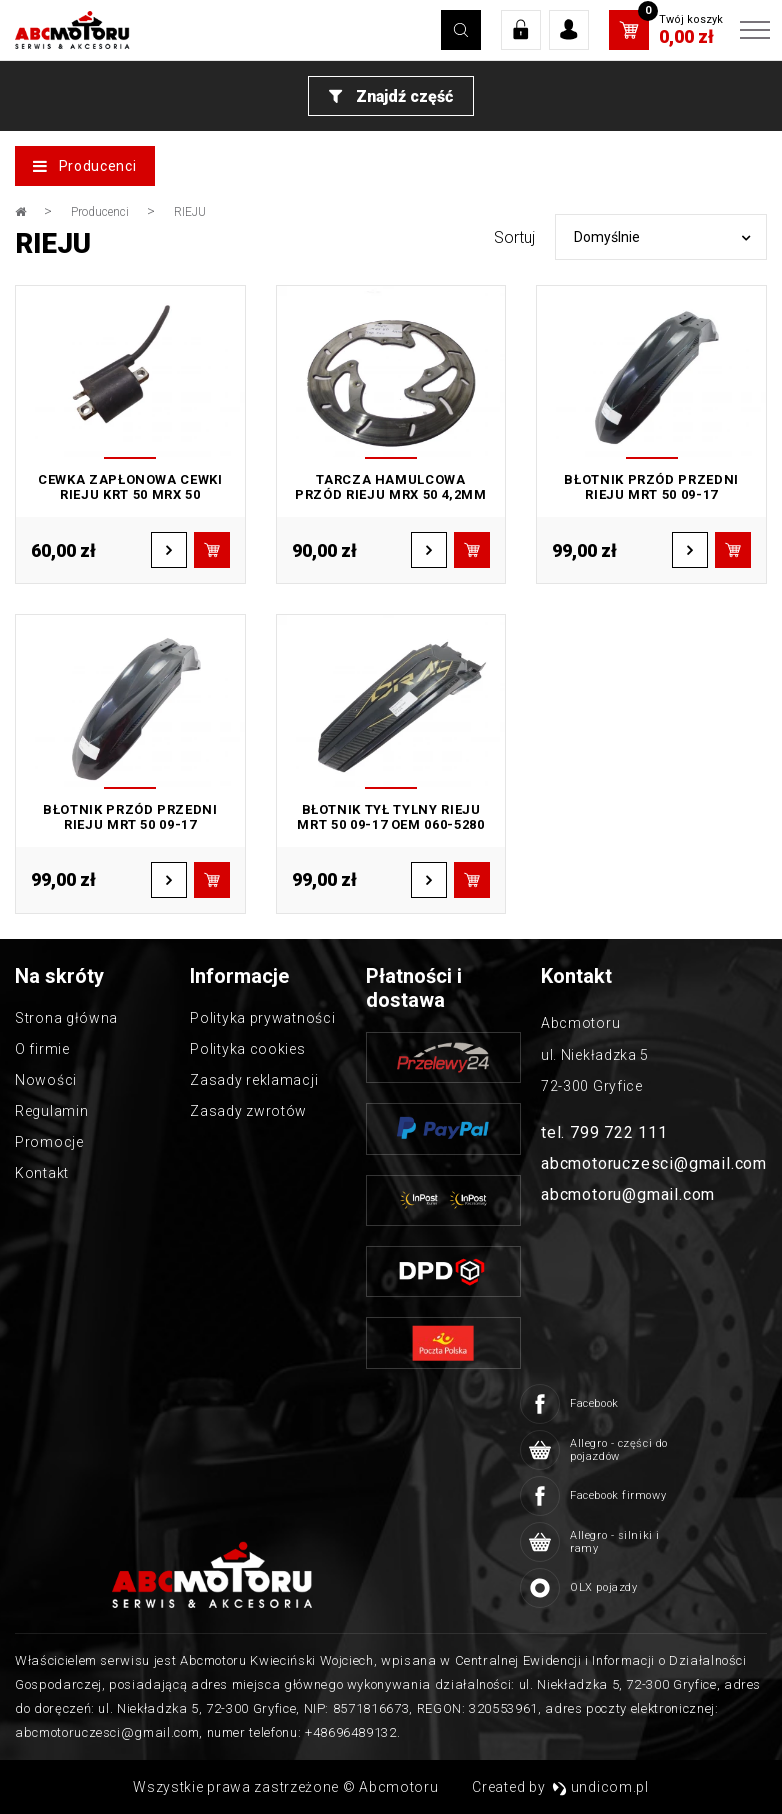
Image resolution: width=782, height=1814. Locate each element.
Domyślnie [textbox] (607, 237)
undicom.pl (600, 1787)
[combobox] (661, 237)
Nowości (46, 1080)
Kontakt (42, 1173)
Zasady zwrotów (248, 1111)
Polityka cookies (247, 1049)
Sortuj (514, 237)
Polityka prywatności (262, 1018)
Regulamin (51, 1111)
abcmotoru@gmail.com (628, 1194)
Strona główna (66, 1018)
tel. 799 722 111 (604, 1132)
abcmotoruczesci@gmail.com (654, 1163)
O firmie (42, 1049)
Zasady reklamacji (254, 1080)
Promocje (49, 1142)
